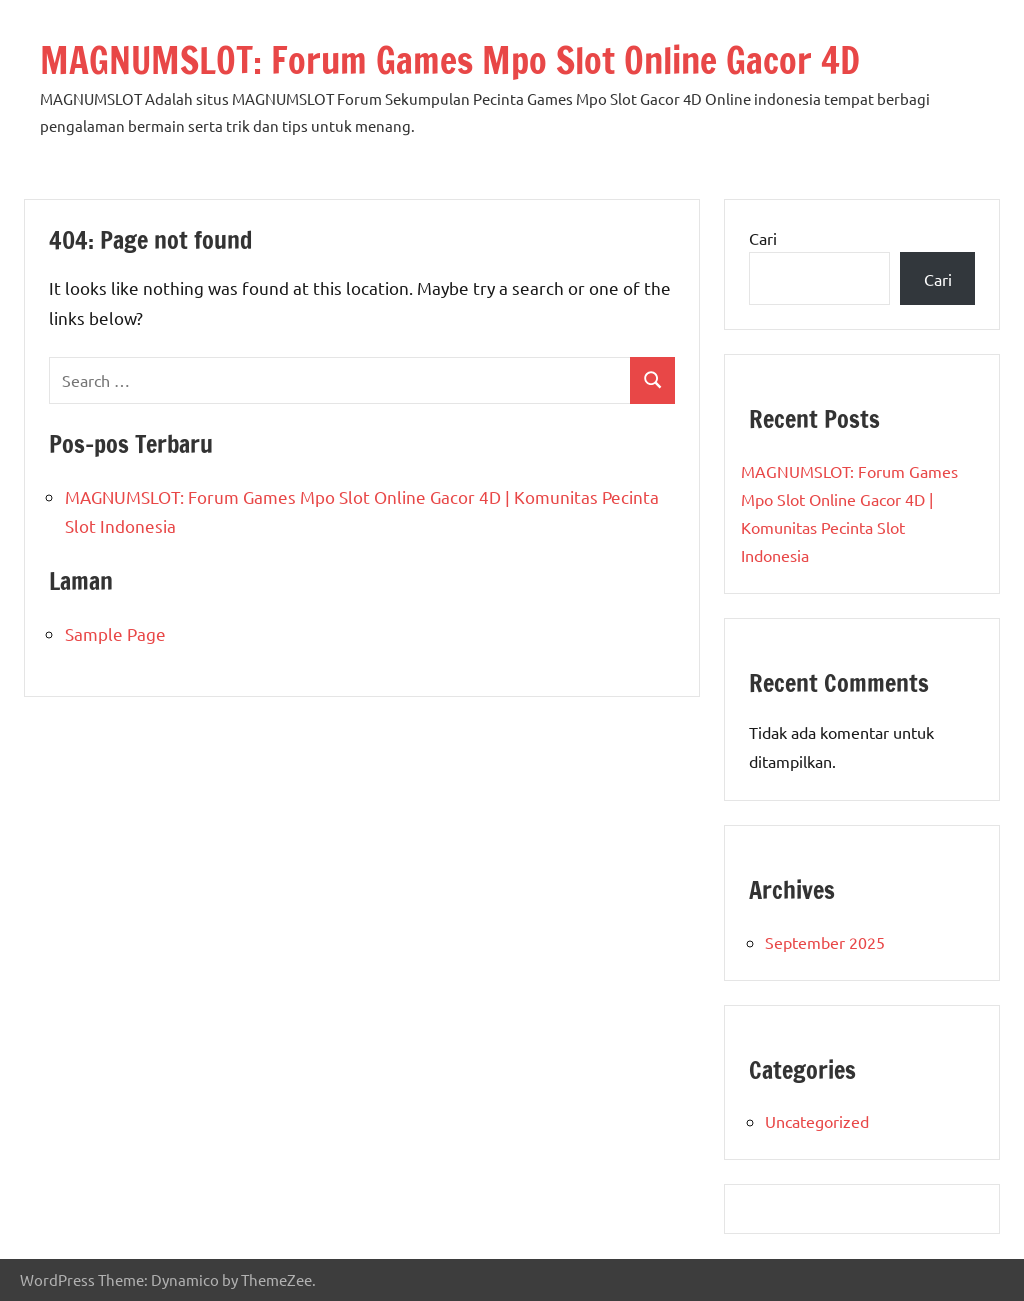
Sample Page (115, 633)
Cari (763, 238)
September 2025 (825, 942)
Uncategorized (817, 1121)
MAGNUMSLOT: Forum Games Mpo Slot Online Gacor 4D (450, 60)
